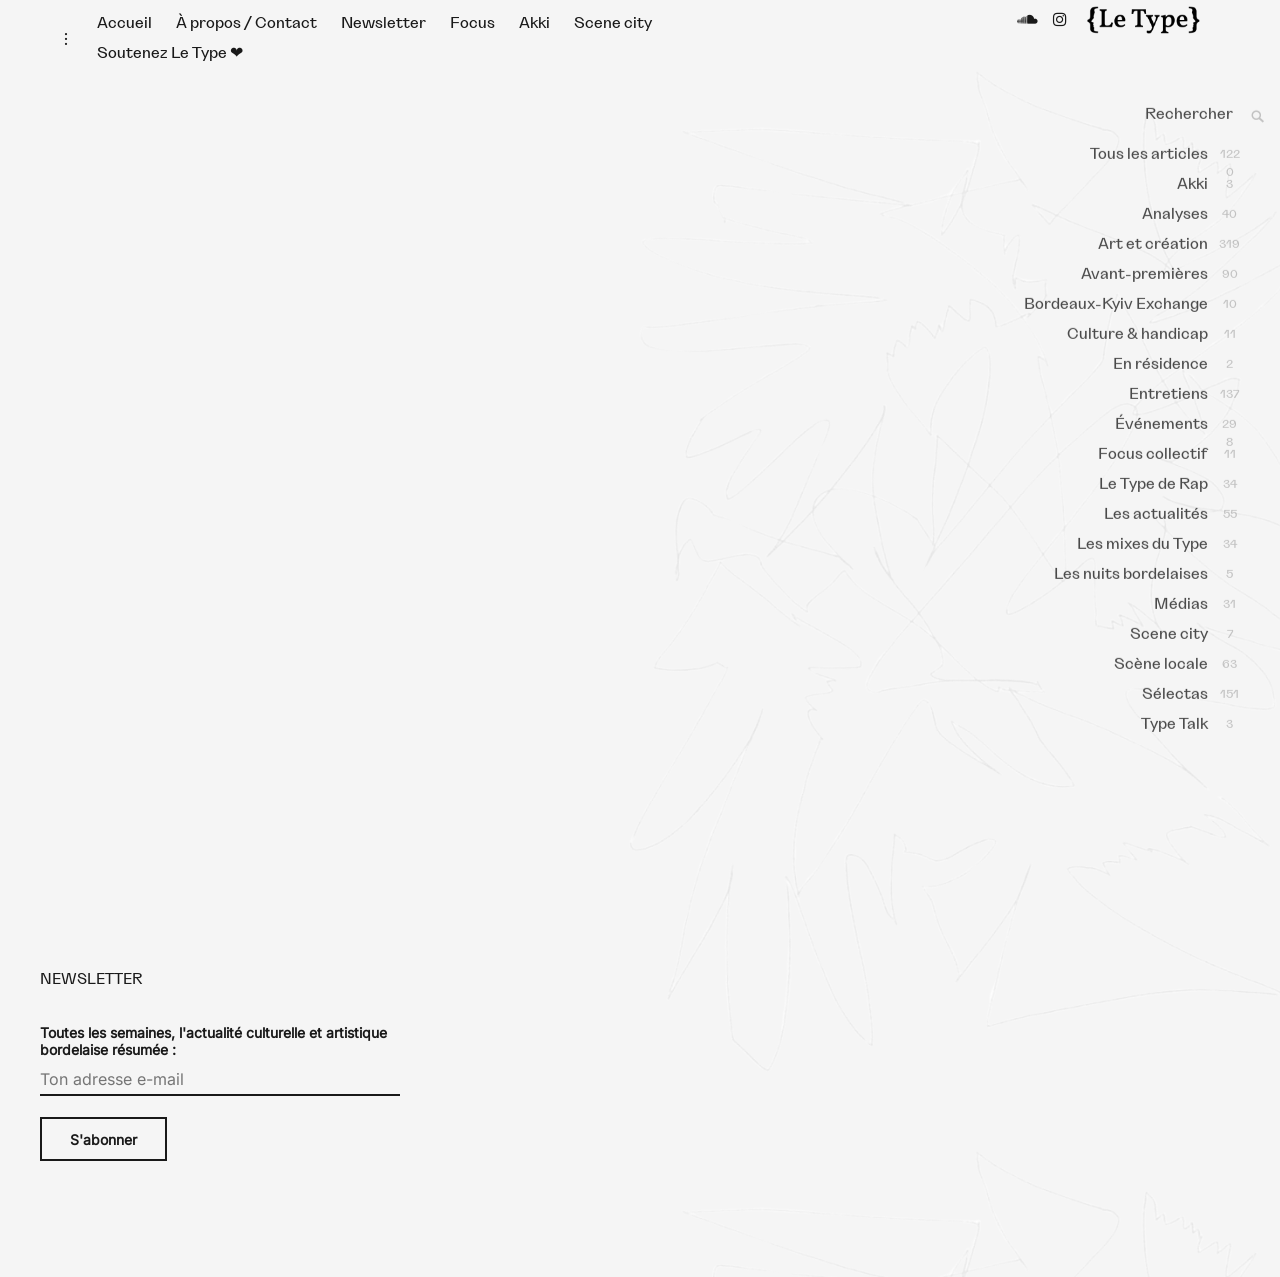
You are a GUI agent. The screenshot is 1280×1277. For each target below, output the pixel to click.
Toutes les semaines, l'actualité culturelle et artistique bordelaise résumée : (213, 1061)
